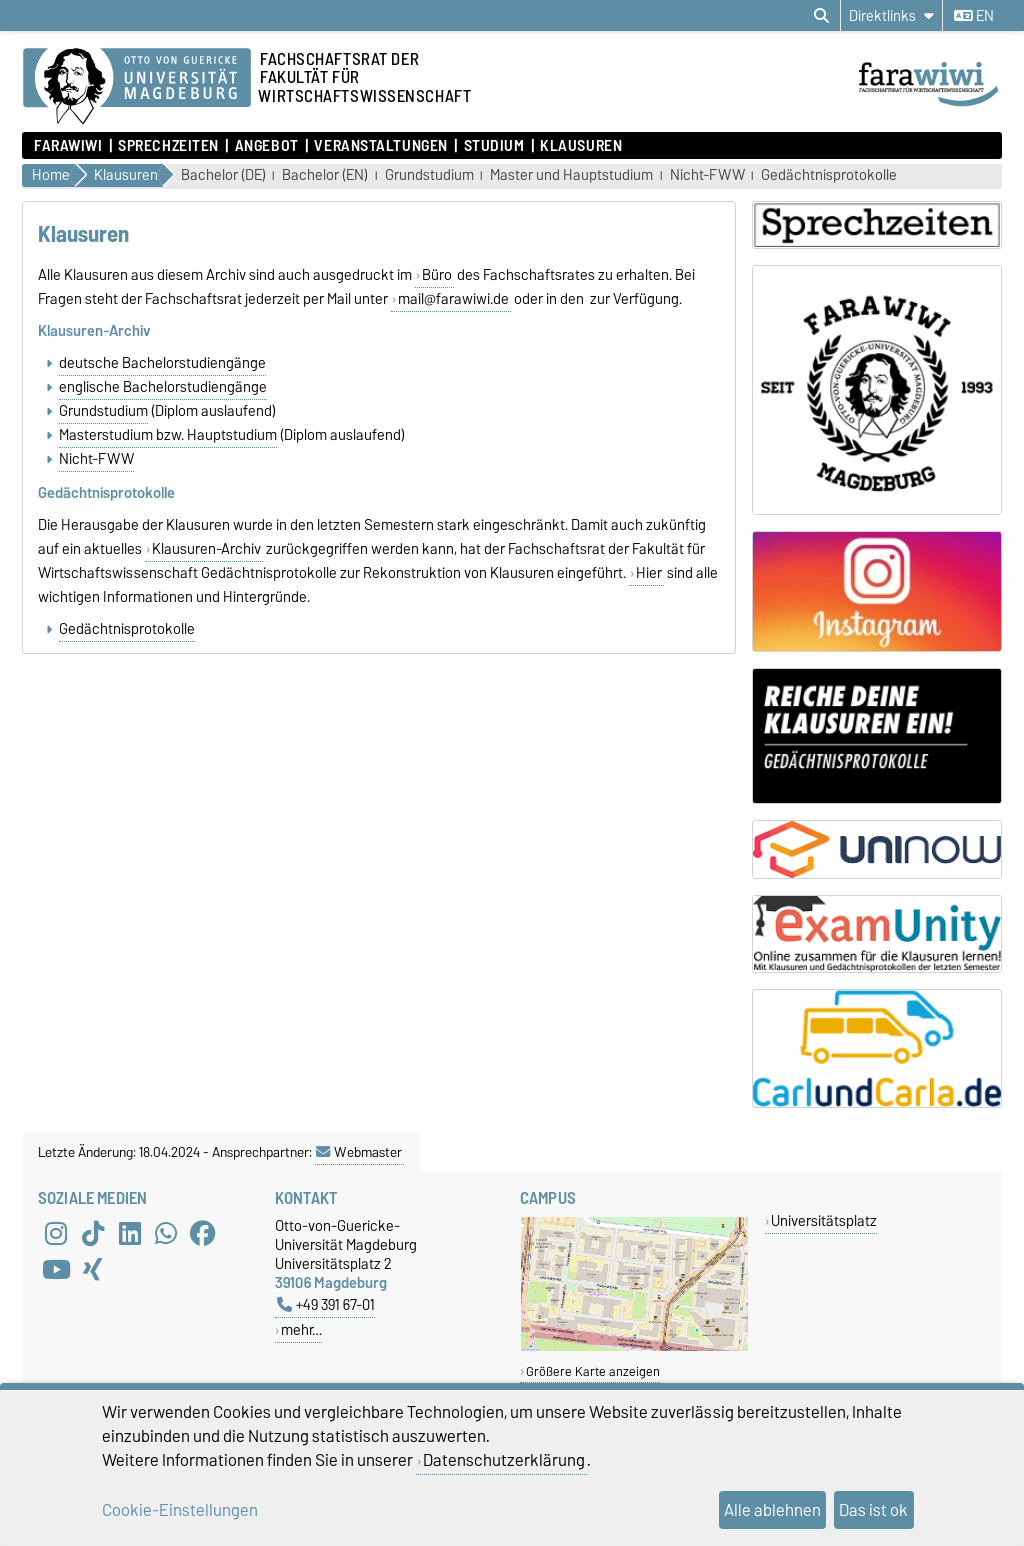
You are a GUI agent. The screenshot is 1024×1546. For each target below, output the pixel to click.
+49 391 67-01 (326, 1304)
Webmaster (359, 1152)
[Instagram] (56, 1234)
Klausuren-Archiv (206, 549)
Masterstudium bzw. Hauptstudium (168, 435)
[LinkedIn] (130, 1234)
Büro (437, 275)
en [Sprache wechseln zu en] (974, 16)
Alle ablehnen (772, 1510)
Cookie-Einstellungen (180, 1510)
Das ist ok (873, 1510)
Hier (649, 573)
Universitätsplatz (824, 1220)
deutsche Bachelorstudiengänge (162, 363)
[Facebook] (203, 1234)
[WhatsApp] (166, 1234)
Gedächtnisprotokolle (829, 175)
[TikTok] (93, 1234)
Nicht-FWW (707, 175)
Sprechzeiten (168, 146)
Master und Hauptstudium (571, 175)
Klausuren (581, 146)
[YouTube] (56, 1270)
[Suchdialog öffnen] (821, 16)
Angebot (267, 146)
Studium (494, 146)
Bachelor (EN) (325, 175)
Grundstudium (429, 175)
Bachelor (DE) (223, 175)
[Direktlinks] (891, 15)
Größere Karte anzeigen (593, 1371)
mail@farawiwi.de (453, 299)
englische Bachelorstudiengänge (163, 387)
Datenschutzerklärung (504, 1460)
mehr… (301, 1329)
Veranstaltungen (380, 146)
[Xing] (93, 1270)
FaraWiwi (68, 146)
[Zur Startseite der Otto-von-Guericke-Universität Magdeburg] (137, 87)
